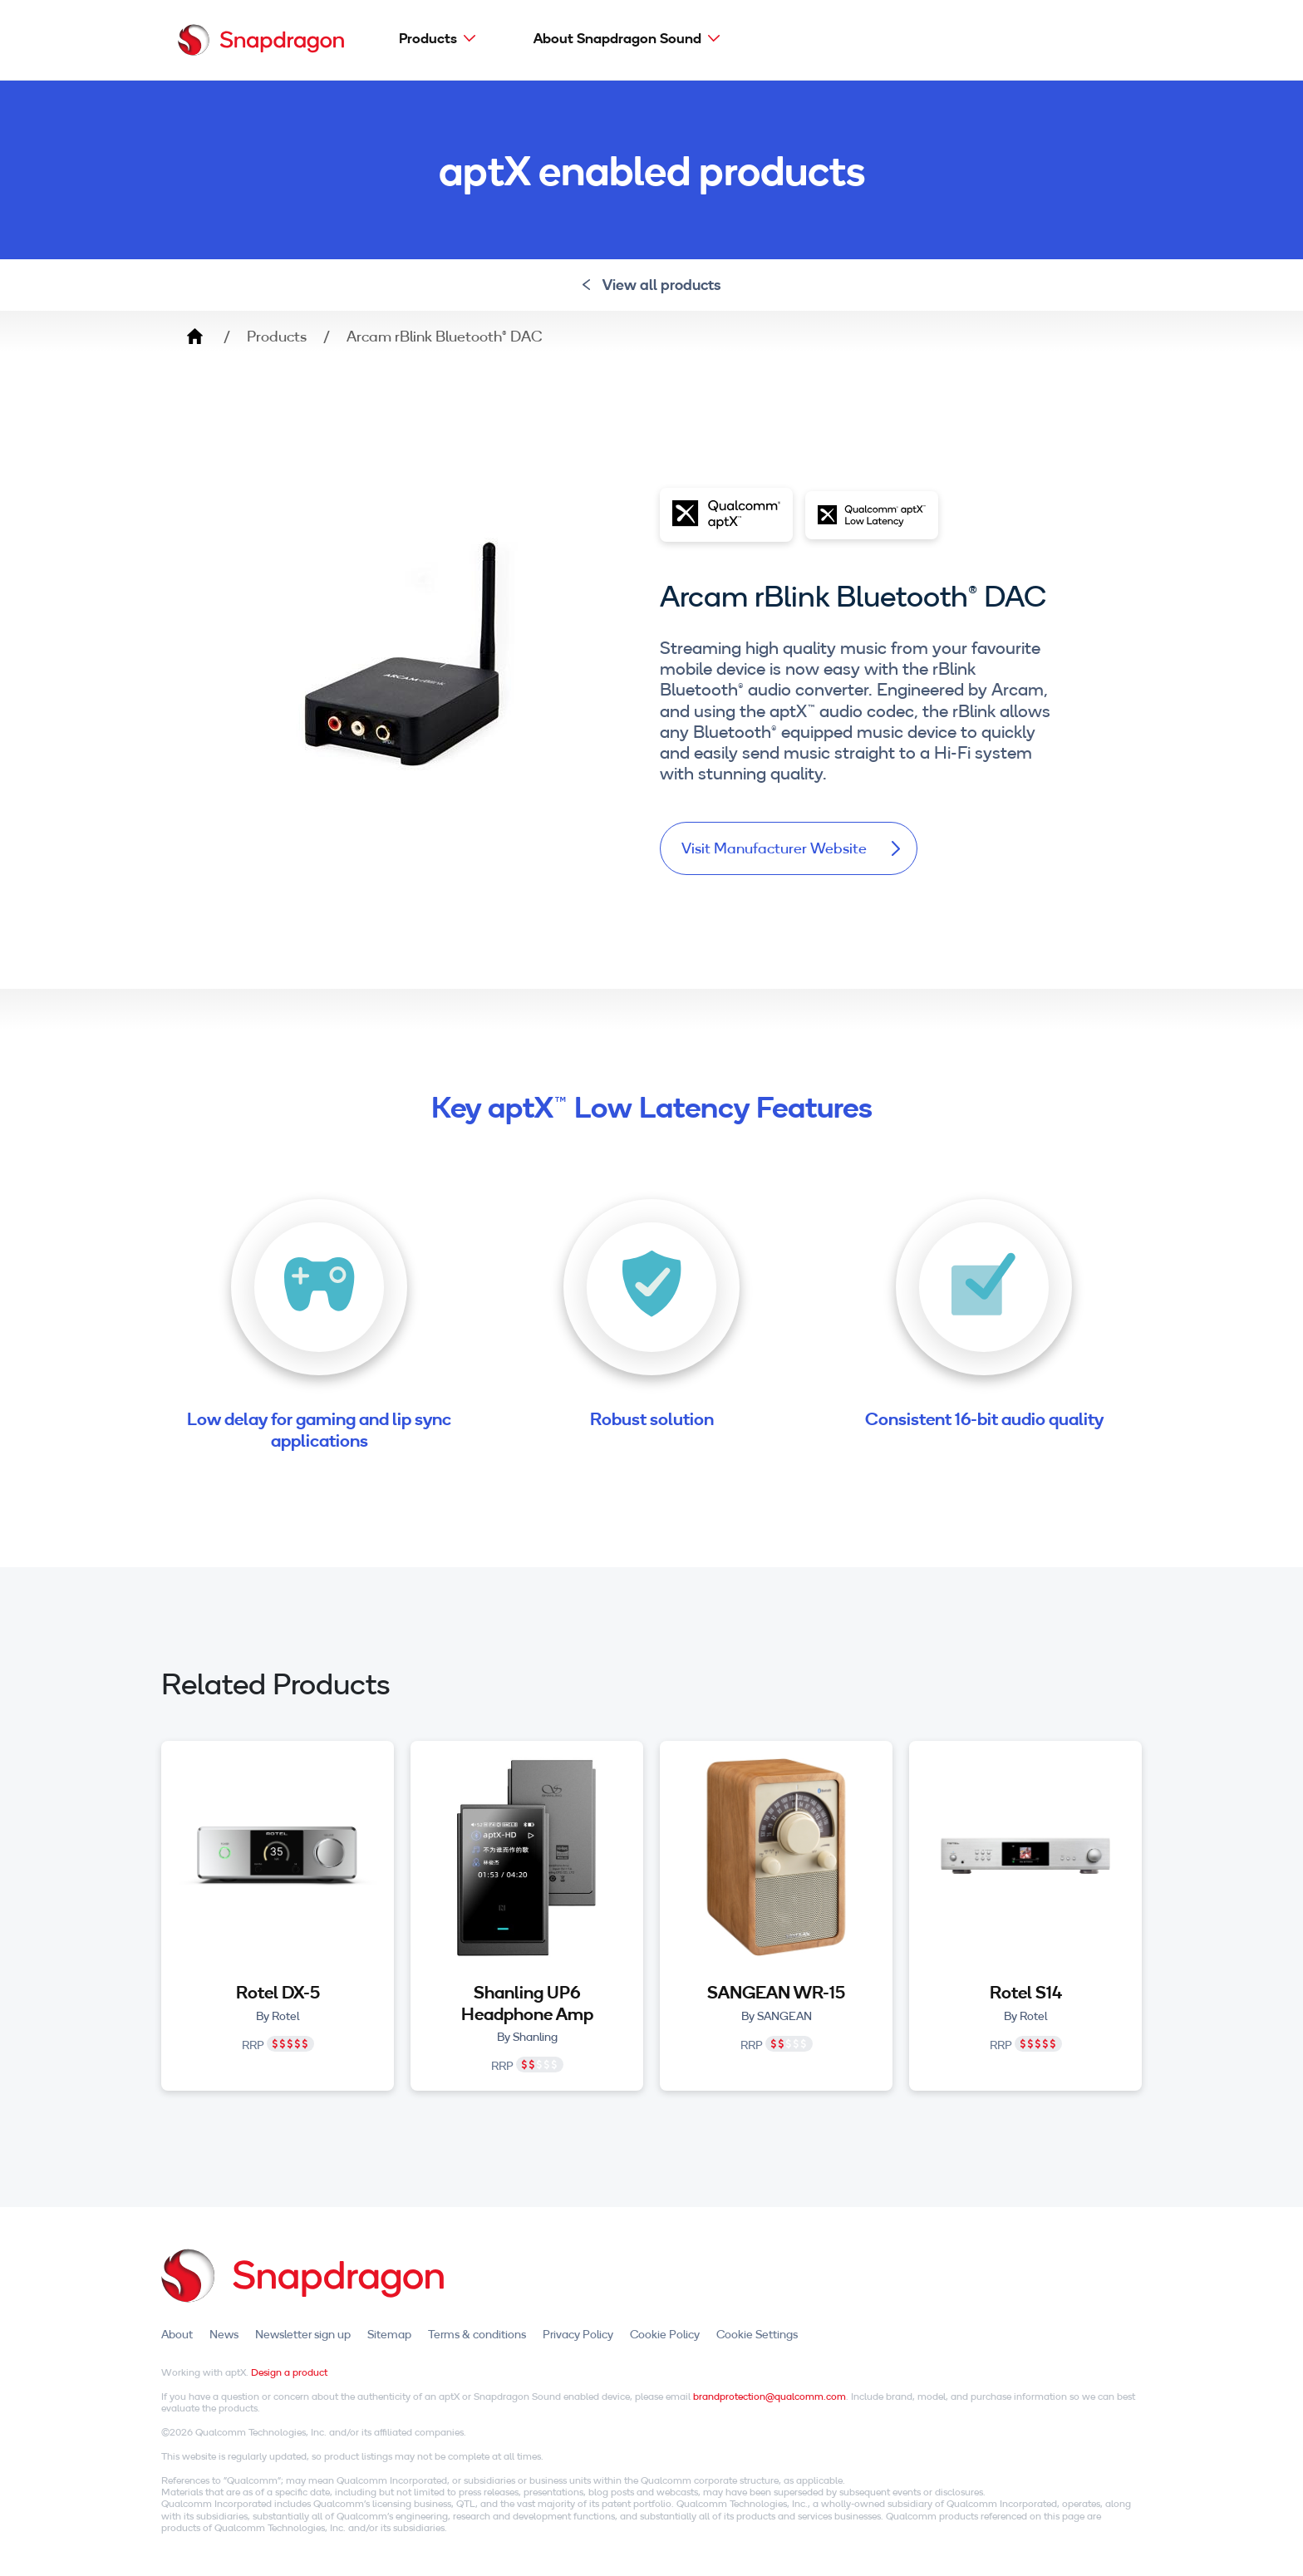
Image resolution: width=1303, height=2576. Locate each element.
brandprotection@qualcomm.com (769, 2396)
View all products (652, 284)
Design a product (289, 2372)
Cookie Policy (665, 2334)
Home (194, 336)
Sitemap (389, 2334)
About (177, 2334)
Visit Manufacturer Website (790, 848)
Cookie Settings (757, 2334)
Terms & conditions (477, 2334)
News (223, 2334)
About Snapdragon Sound (617, 38)
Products (428, 38)
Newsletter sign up (303, 2334)
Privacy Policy (578, 2334)
